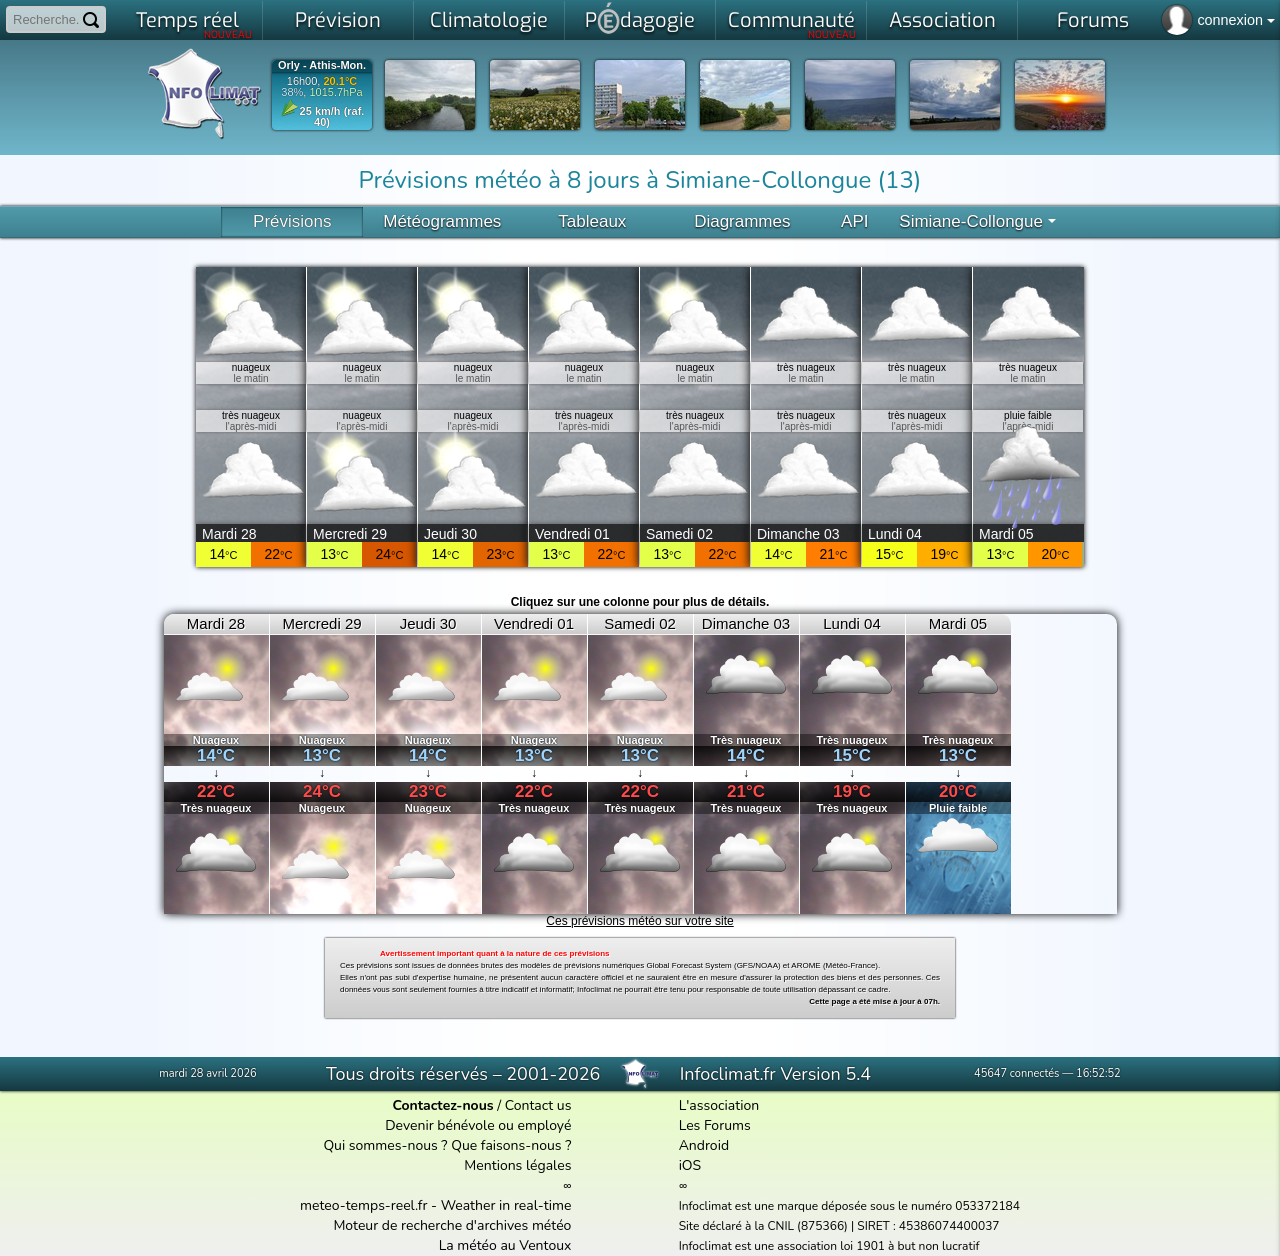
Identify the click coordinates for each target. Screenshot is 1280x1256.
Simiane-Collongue (977, 221)
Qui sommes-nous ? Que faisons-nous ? (447, 1145)
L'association (719, 1105)
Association (942, 20)
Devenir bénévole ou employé (478, 1125)
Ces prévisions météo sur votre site (639, 921)
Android (704, 1145)
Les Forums (715, 1125)
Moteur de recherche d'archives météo (452, 1225)
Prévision (338, 20)
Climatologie (489, 20)
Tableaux (592, 221)
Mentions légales (517, 1165)
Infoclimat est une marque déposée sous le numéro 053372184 (849, 1206)
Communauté (792, 24)
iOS (690, 1165)
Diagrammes (742, 221)
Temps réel (194, 24)
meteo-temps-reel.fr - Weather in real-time (435, 1205)
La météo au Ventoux (505, 1245)
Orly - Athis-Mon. (322, 65)
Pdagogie (640, 18)
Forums (1093, 20)
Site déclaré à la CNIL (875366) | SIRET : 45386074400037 (839, 1226)
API (854, 221)
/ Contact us (481, 1105)
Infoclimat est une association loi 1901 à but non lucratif (829, 1246)
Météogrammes (442, 221)
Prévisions (292, 221)
